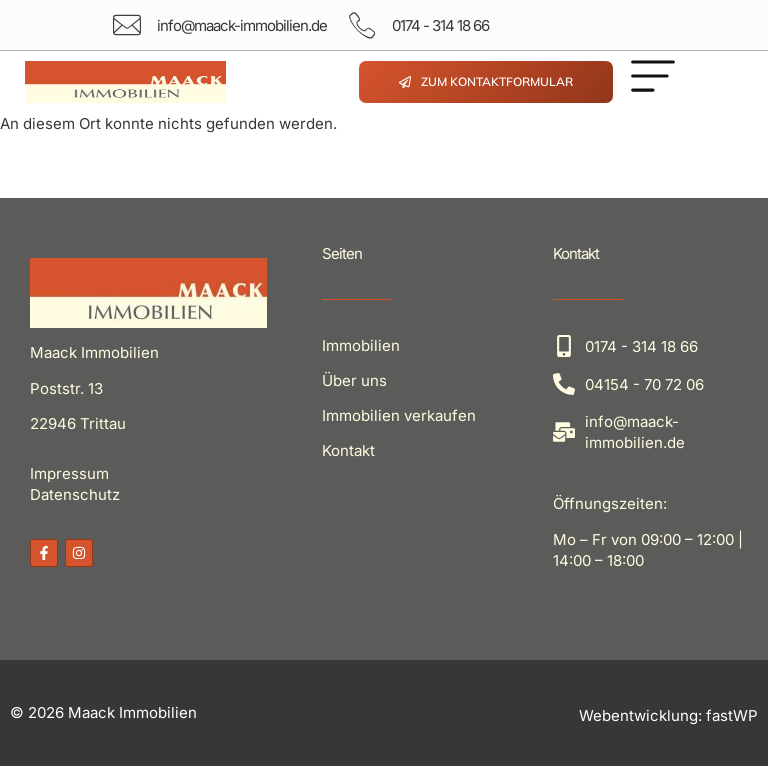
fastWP (732, 715)
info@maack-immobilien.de (242, 25)
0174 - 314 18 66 (440, 25)
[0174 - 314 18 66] (362, 25)
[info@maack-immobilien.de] (127, 25)
